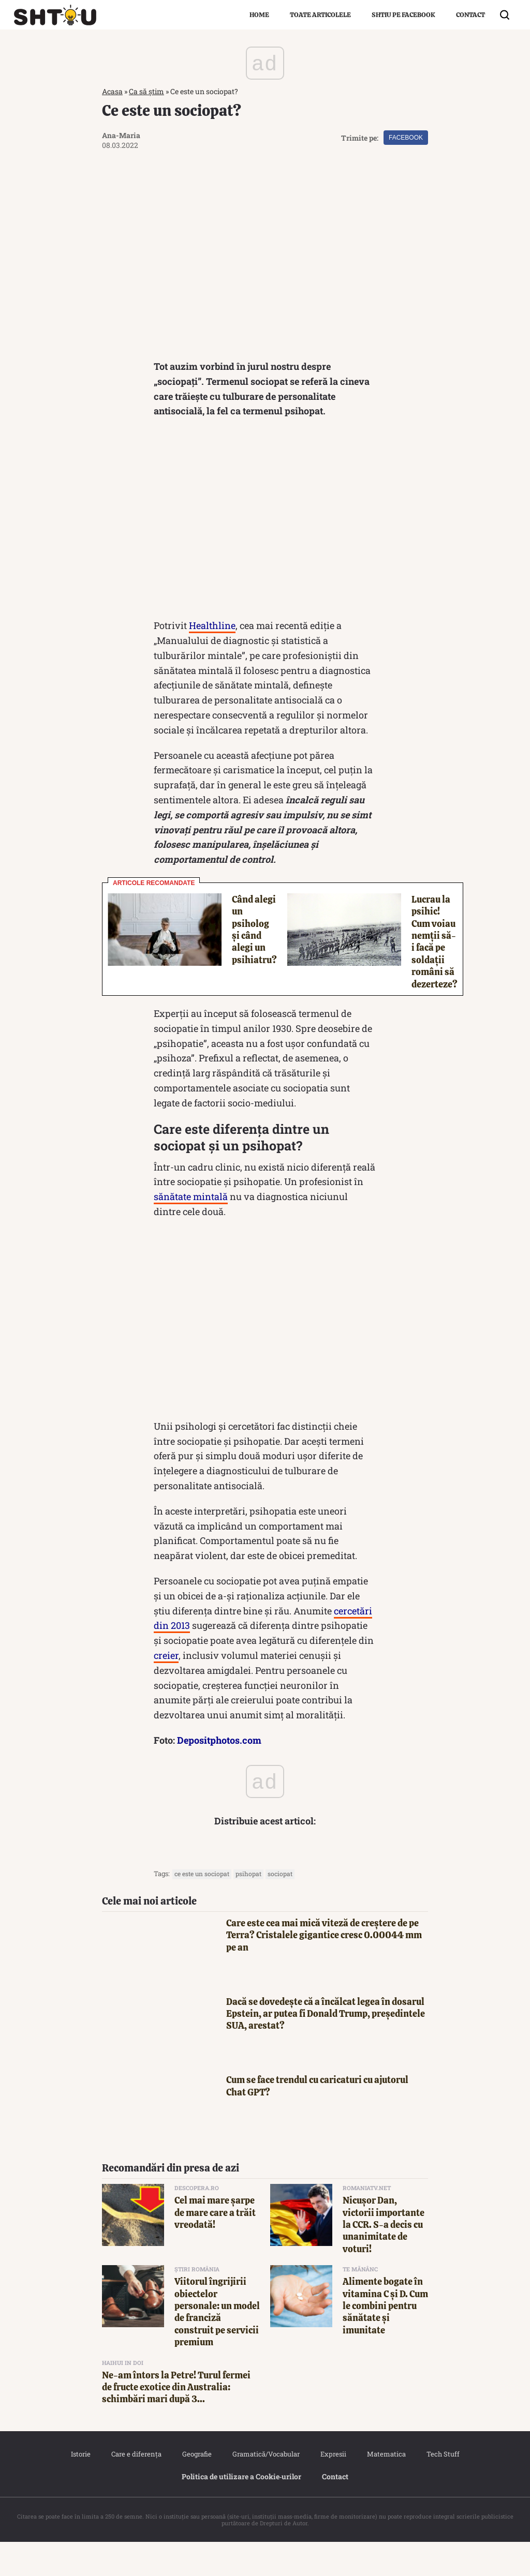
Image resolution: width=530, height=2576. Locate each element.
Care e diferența (136, 2488)
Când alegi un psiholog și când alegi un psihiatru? (254, 963)
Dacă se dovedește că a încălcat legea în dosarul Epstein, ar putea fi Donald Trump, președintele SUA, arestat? (325, 2048)
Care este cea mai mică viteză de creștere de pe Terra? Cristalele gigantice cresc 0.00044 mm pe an (324, 1969)
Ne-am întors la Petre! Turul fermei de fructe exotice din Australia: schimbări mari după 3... (176, 2421)
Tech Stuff (443, 2488)
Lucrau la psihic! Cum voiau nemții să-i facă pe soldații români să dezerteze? (434, 975)
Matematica (386, 2488)
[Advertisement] (265, 555)
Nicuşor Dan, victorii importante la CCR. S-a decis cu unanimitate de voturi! (383, 2258)
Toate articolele (320, 14)
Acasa (112, 91)
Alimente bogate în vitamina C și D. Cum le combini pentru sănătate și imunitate (385, 2340)
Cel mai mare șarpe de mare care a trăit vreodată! (215, 2246)
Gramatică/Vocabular (266, 2488)
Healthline (212, 659)
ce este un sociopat (201, 1908)
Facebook (406, 137)
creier (166, 1689)
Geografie (197, 2488)
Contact (470, 14)
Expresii (333, 2488)
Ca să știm (146, 91)
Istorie (81, 2488)
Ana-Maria (121, 135)
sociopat (280, 1908)
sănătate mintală (191, 1230)
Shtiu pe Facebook (403, 14)
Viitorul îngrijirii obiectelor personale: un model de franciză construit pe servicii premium (217, 2346)
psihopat (248, 1908)
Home (259, 14)
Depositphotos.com (219, 1774)
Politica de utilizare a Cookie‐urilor (242, 2510)
